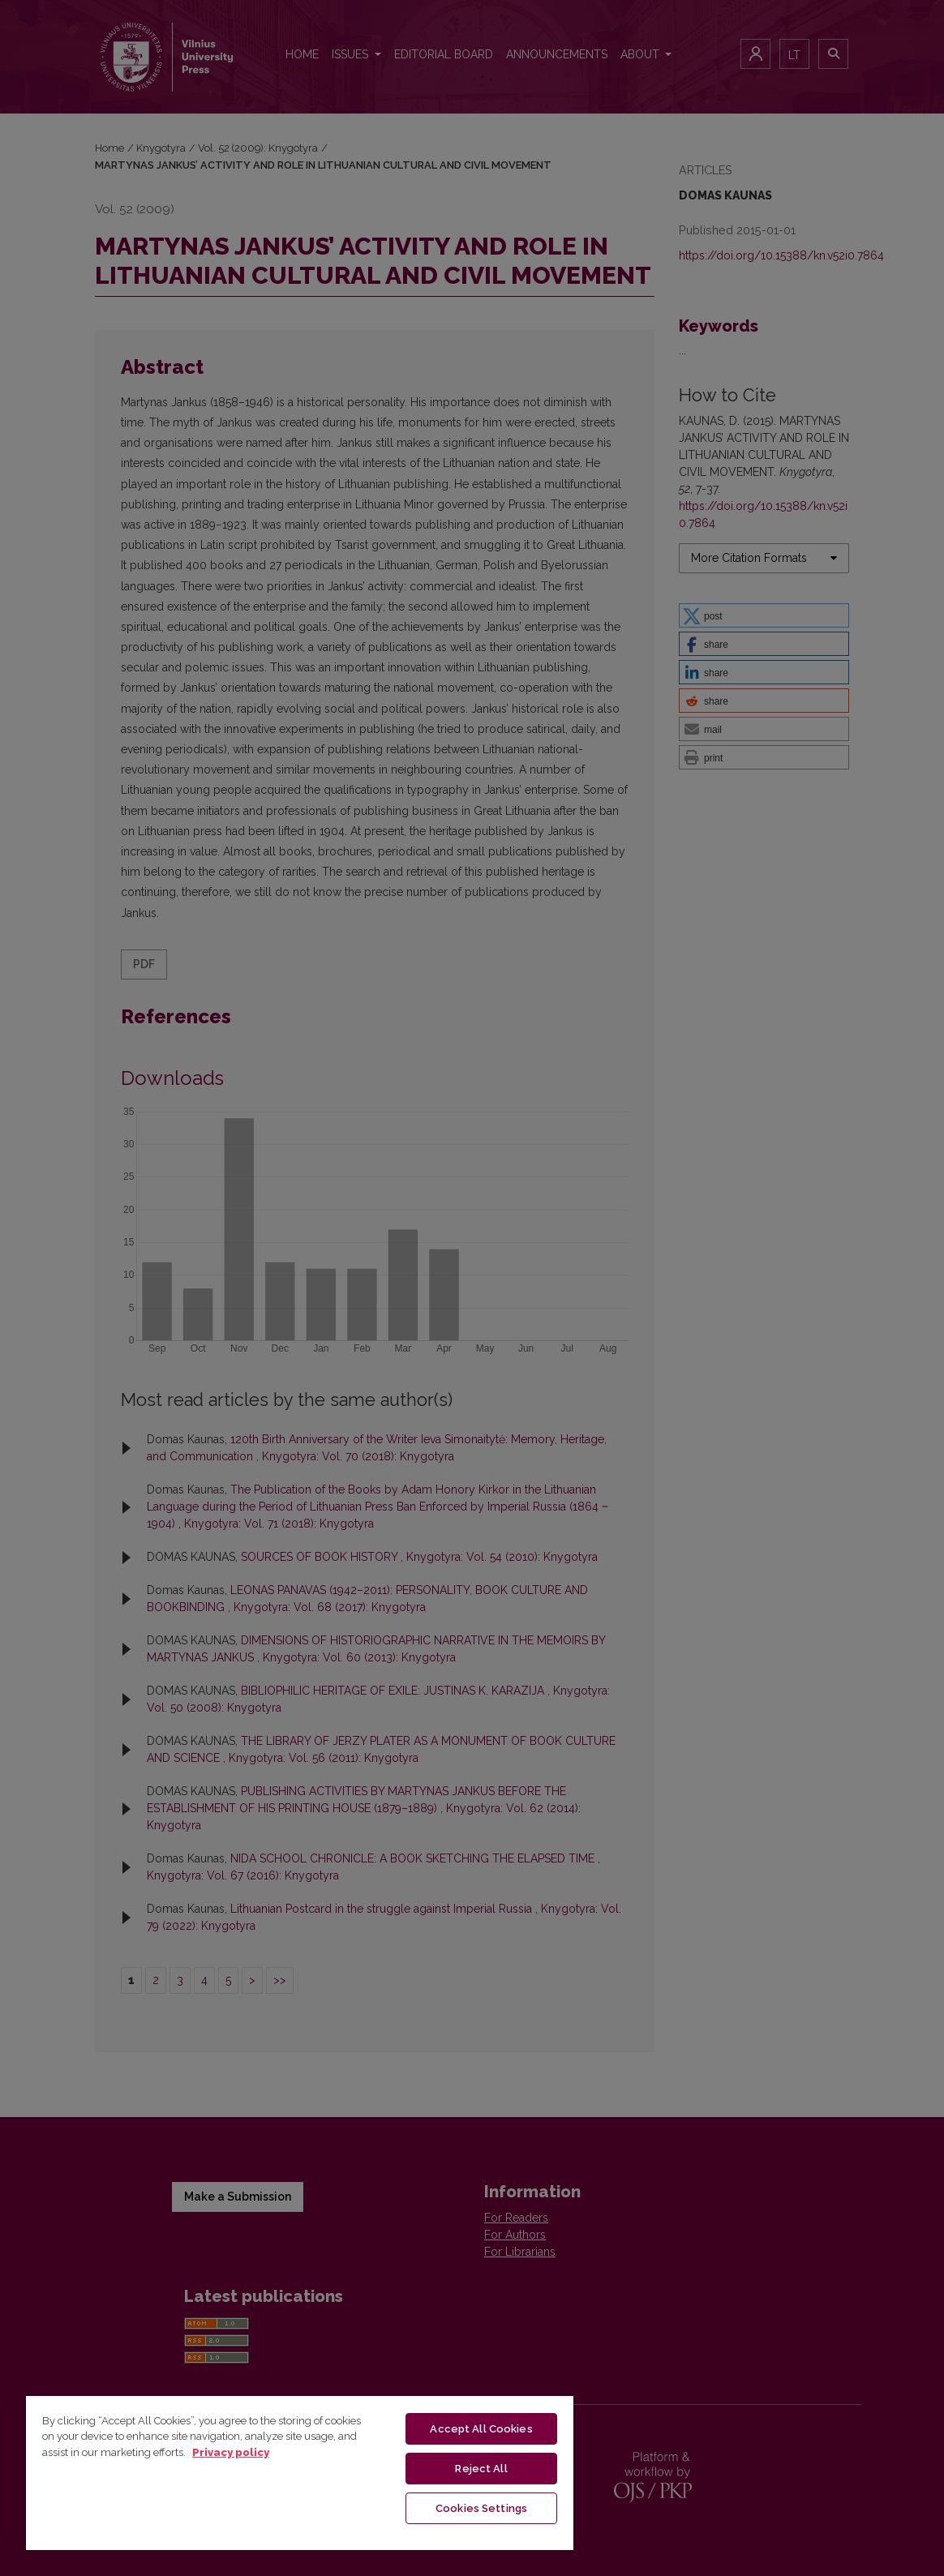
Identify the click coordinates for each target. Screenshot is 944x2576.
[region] (299, 2472)
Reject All (481, 2468)
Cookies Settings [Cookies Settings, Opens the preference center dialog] (481, 2508)
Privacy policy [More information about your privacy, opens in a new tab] (230, 2452)
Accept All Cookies (481, 2429)
